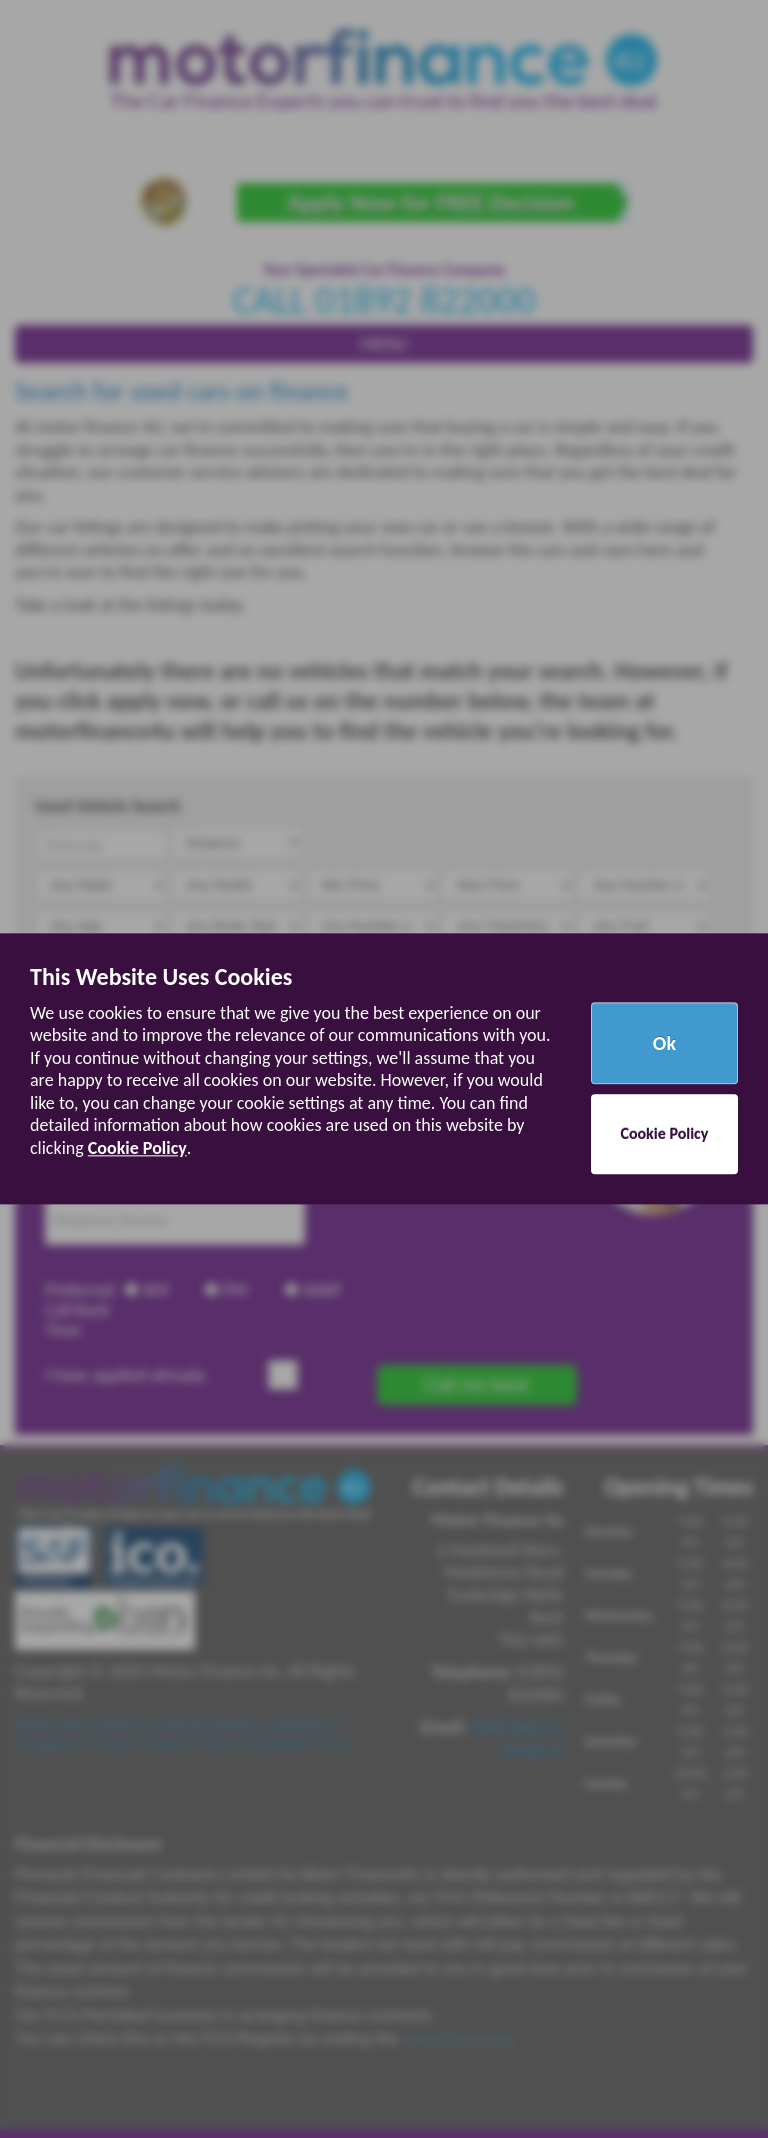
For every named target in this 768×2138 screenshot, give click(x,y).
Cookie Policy (137, 1148)
